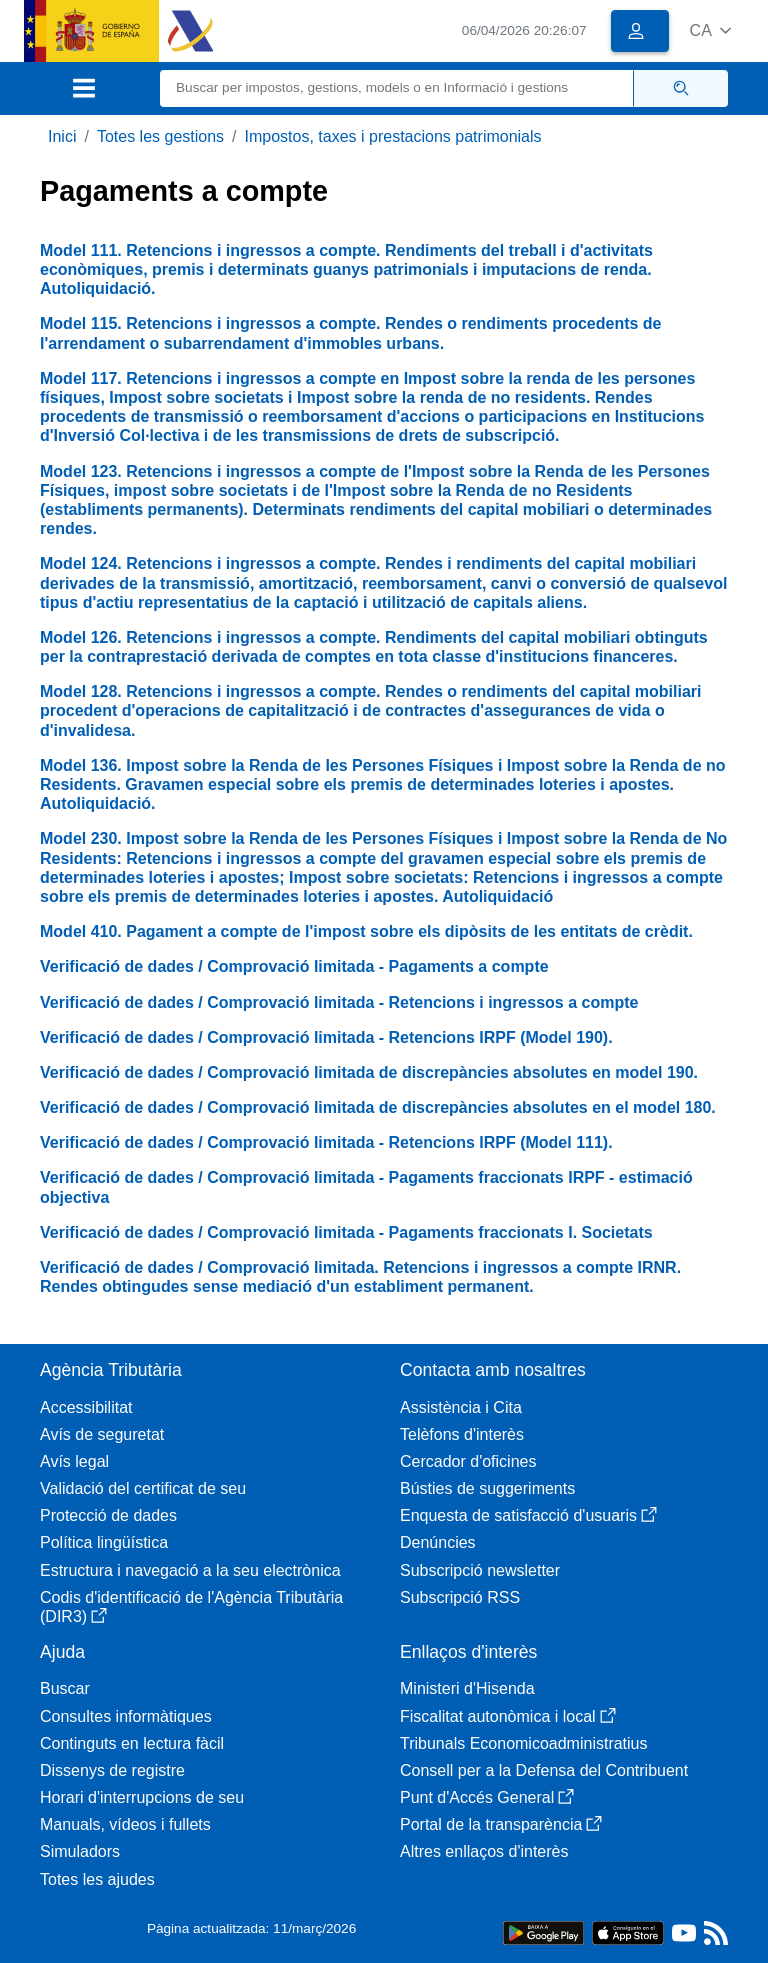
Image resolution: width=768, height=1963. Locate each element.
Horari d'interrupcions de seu (142, 1797)
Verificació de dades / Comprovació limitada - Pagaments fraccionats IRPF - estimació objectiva (366, 1187)
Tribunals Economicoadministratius (524, 1743)
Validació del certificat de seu (143, 1488)
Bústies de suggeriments (487, 1488)
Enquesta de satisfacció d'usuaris (528, 1515)
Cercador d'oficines (468, 1461)
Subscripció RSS (460, 1597)
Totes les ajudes (97, 1879)
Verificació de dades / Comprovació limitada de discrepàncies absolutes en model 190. (369, 1072)
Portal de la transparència (501, 1824)
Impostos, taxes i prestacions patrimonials (393, 136)
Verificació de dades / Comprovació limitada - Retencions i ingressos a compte (339, 1002)
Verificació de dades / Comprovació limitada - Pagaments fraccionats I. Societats (346, 1232)
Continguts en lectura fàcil (132, 1743)
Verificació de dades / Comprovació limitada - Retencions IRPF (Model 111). (326, 1142)
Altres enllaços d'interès (484, 1851)
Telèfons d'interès (462, 1434)
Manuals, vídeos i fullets (125, 1824)
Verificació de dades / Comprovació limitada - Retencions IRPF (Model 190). (326, 1037)
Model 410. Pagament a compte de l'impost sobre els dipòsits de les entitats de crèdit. (366, 931)
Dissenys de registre (112, 1770)
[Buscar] (397, 88)
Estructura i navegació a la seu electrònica (190, 1570)
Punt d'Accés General (487, 1797)
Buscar (65, 1688)
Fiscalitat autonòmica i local (508, 1716)
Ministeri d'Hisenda (467, 1688)
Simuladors (80, 1851)
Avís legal (74, 1461)
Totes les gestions (160, 136)
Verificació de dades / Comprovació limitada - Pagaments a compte (294, 966)
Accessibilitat (86, 1407)
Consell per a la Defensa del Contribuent (544, 1770)
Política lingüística (104, 1542)
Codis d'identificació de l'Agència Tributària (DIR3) (191, 1607)
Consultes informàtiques (126, 1716)
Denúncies (438, 1542)
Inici (62, 136)
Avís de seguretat (102, 1434)
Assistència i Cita (461, 1407)
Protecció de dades (108, 1515)
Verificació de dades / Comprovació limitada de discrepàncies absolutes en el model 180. (378, 1107)
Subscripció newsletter (480, 1570)
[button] (710, 30)
